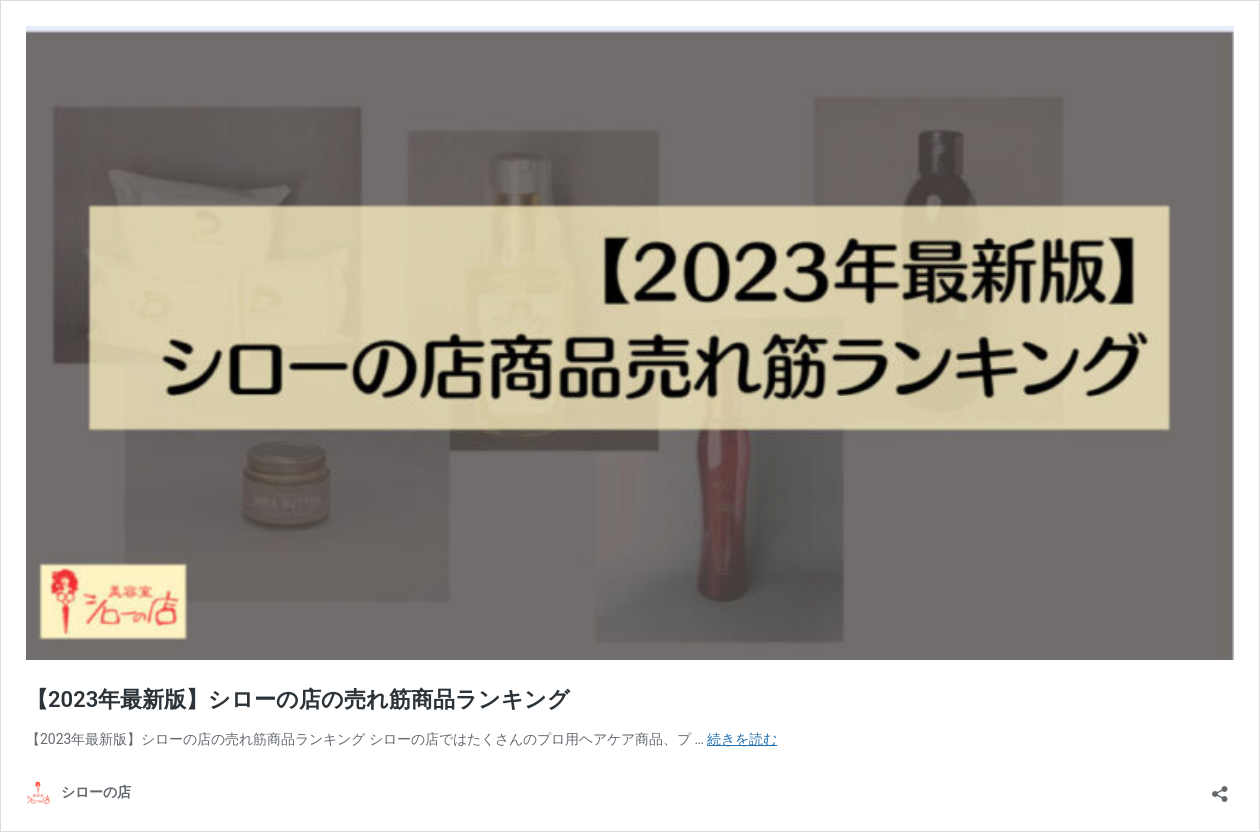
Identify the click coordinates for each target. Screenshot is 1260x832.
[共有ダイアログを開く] (1220, 787)
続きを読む (742, 739)
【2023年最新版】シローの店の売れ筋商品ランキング (298, 699)
